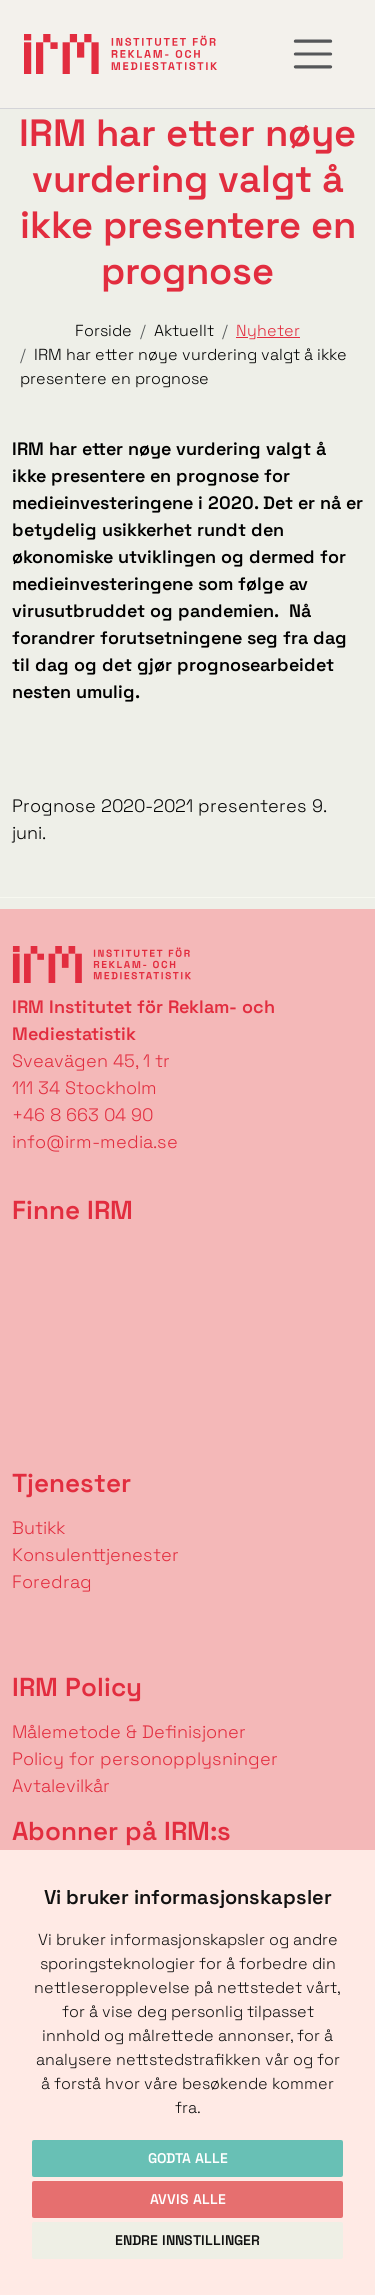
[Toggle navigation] (313, 54)
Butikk (38, 1527)
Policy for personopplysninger (145, 1758)
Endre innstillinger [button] (187, 2240)
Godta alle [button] (188, 2158)
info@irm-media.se (95, 1141)
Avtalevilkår (61, 1785)
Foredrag (52, 1581)
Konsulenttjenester (95, 1554)
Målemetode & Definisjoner (129, 1731)
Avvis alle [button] (188, 2199)
